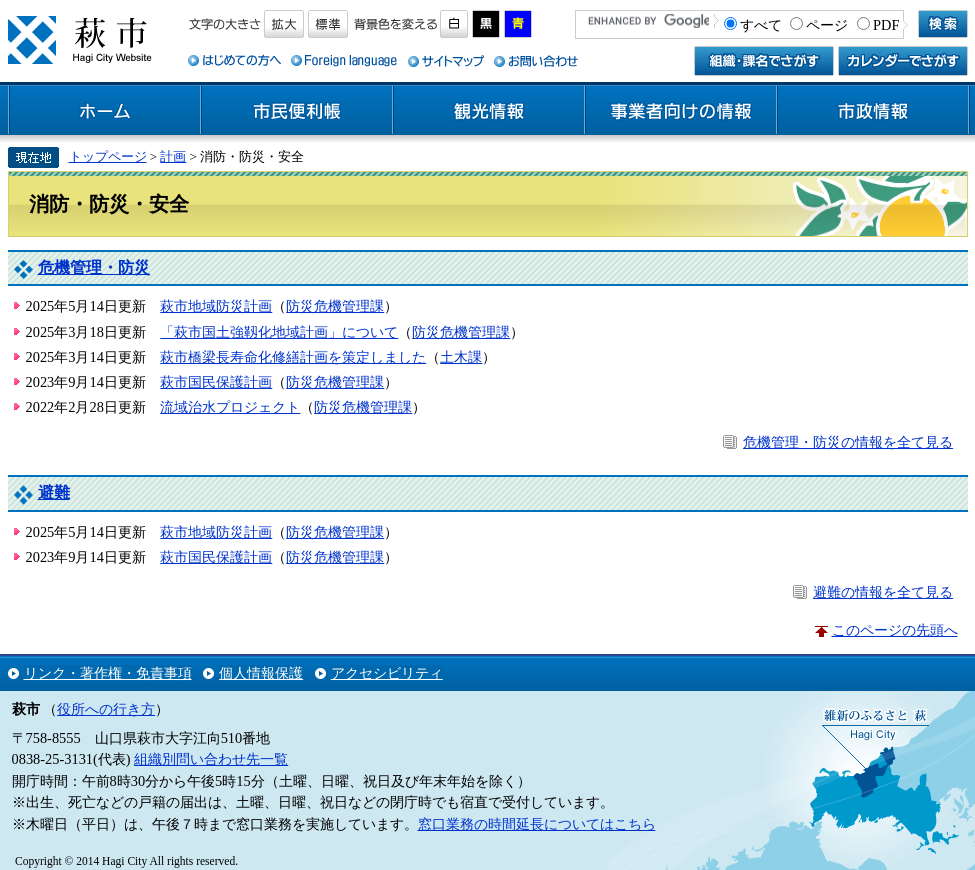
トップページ (108, 156)
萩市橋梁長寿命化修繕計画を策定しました (293, 357)
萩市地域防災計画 (216, 306)
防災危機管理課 (335, 306)
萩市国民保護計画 (216, 382)
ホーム (105, 111)
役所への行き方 (106, 709)
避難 (54, 492)
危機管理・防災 (94, 267)
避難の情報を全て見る (883, 592)
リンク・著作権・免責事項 (108, 673)
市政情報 (873, 111)
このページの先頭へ (895, 630)
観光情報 (489, 111)
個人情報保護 (261, 673)
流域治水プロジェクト (230, 407)
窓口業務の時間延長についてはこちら (537, 824)
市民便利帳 (297, 111)
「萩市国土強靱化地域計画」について (279, 332)
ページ (827, 25)
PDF (886, 25)
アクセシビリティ (387, 673)
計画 (173, 156)
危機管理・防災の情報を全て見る (848, 442)
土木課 (461, 357)
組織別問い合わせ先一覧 (211, 759)
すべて (761, 25)
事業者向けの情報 (681, 111)
